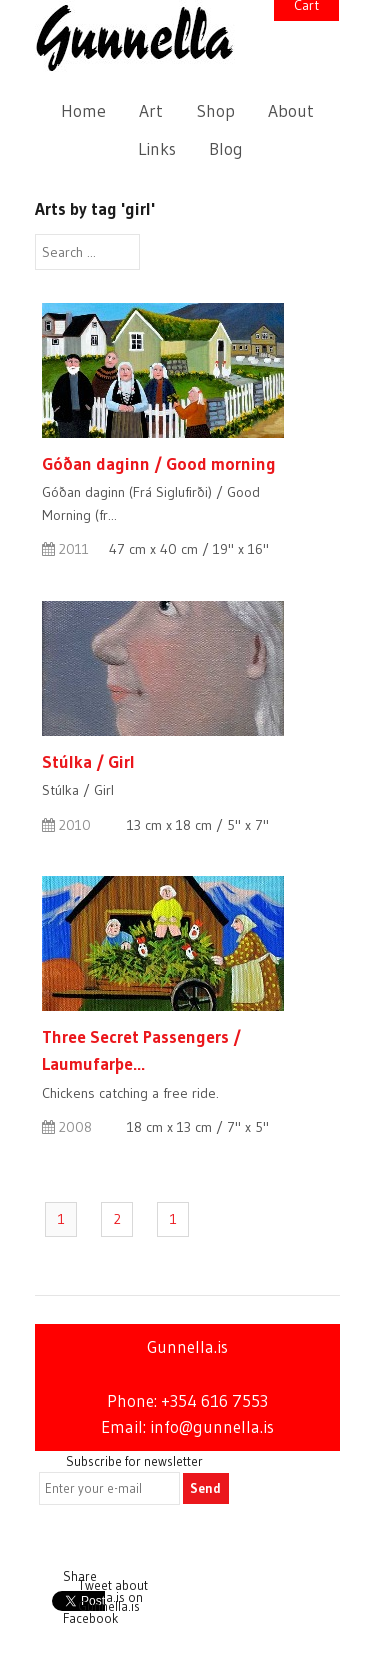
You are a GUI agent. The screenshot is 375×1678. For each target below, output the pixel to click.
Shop (216, 111)
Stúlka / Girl (88, 761)
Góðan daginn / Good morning (159, 463)
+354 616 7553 (214, 1401)
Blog (226, 149)
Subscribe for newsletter (134, 1461)
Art (151, 111)
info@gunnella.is (212, 1427)
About (291, 111)
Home (83, 111)
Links (157, 149)
